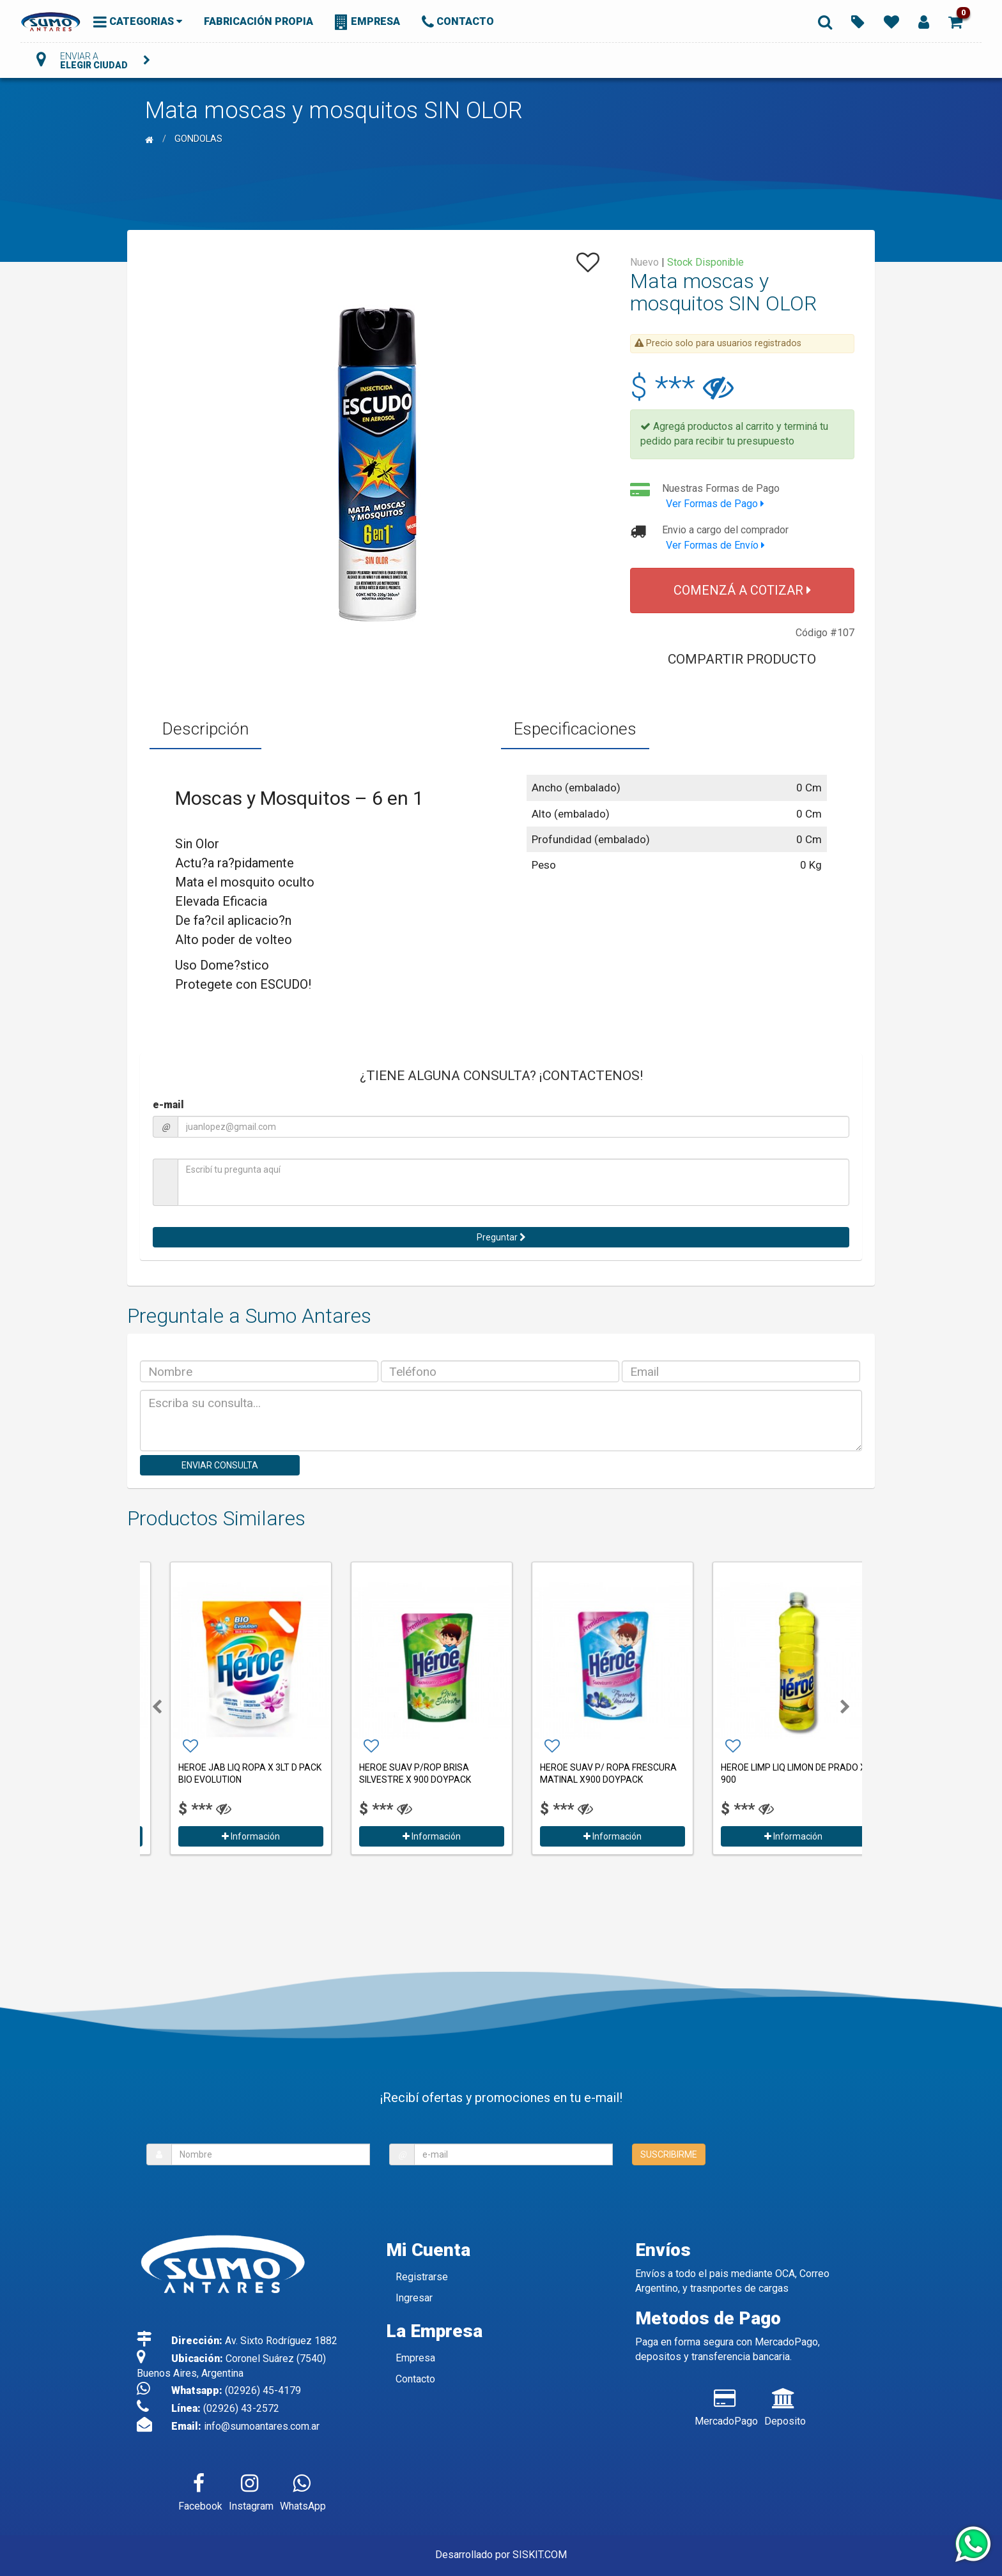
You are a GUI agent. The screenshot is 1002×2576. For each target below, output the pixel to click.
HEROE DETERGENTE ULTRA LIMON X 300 (229, 1773)
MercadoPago (726, 2404)
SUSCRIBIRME (668, 2154)
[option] (230, 1707)
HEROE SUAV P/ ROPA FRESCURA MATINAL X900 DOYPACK (768, 1773)
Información (230, 1836)
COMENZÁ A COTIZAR (742, 590)
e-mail (168, 1105)
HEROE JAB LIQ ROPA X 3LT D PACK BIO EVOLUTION (410, 1773)
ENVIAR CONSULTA (219, 1465)
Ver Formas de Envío (715, 545)
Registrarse (422, 2277)
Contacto (415, 2379)
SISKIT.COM (540, 2555)
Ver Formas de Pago (715, 504)
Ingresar (414, 2298)
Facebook (200, 2489)
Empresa (415, 2358)
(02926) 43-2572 (241, 2408)
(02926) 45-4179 (263, 2390)
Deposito (785, 2404)
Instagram (251, 2489)
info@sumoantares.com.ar (262, 2426)
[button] (955, 21)
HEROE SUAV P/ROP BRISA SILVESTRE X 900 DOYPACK (575, 1773)
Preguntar (501, 1237)
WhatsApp (303, 2489)
